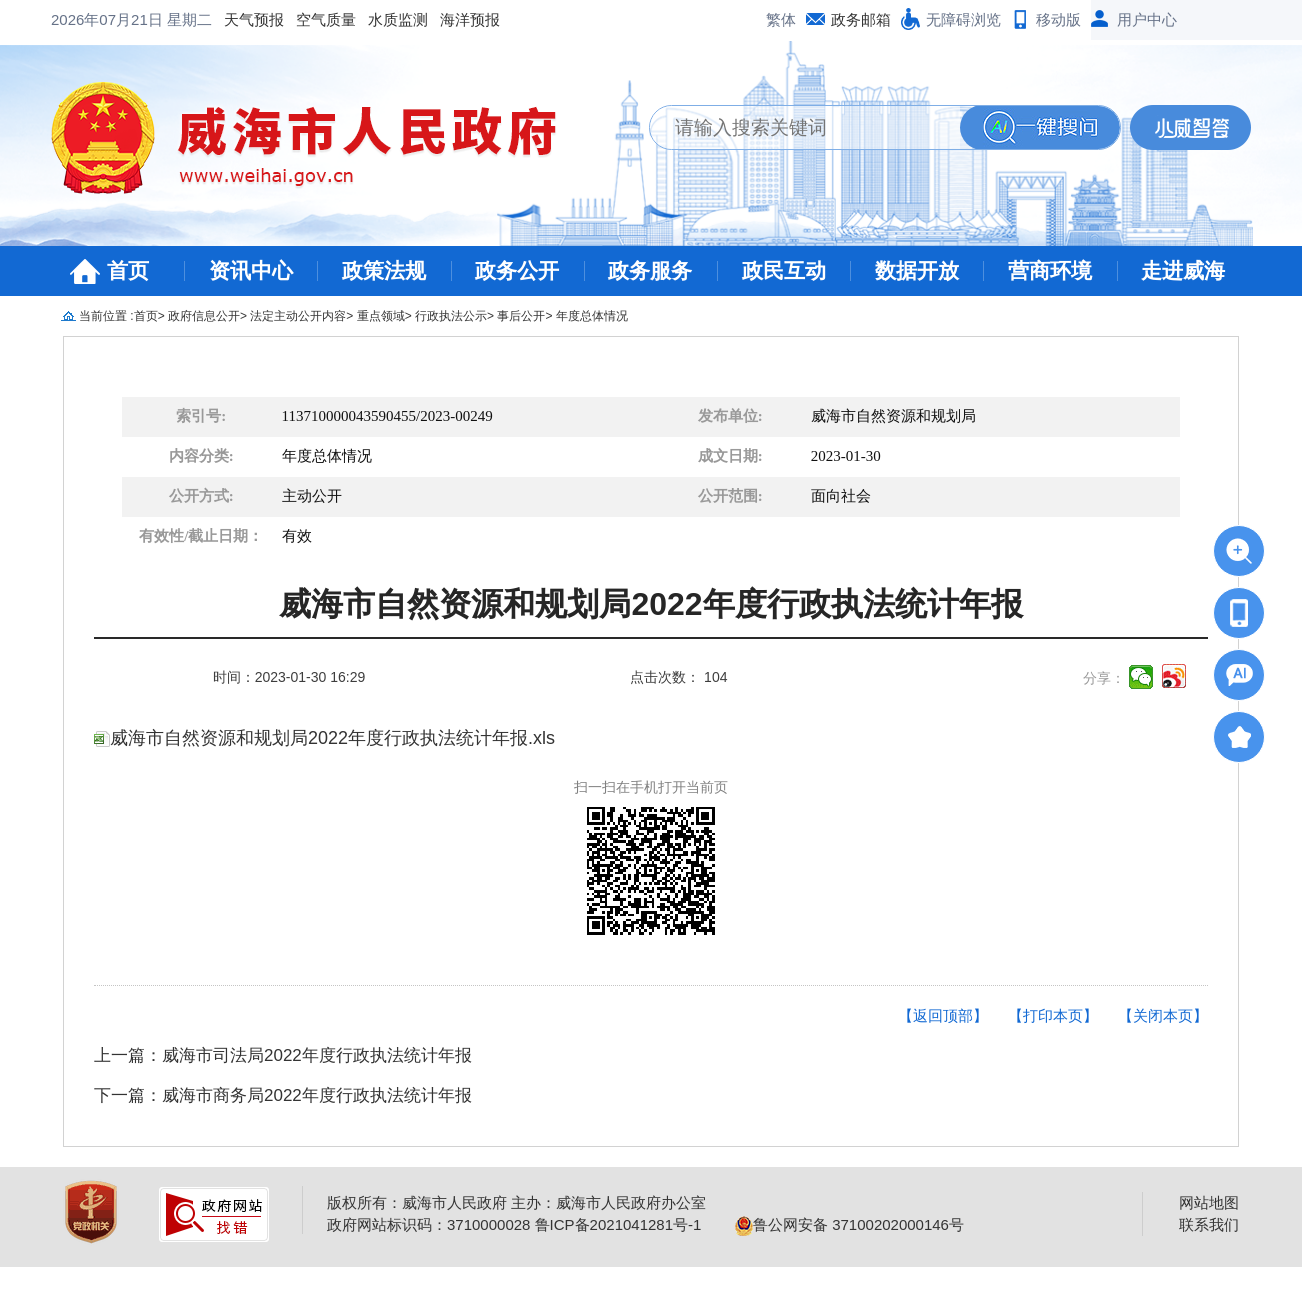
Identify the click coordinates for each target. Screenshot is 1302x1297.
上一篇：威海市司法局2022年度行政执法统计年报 (283, 1055)
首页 (128, 270)
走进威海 (1183, 270)
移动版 (1058, 19)
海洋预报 (309, 19)
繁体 (781, 19)
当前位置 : (106, 316)
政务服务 (650, 270)
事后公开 (521, 316)
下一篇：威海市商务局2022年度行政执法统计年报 (283, 1095)
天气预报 (93, 19)
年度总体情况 (592, 316)
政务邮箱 (861, 19)
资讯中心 (251, 270)
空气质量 (165, 19)
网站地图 (1209, 1202)
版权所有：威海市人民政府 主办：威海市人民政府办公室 (516, 1202)
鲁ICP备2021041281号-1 (618, 1224)
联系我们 (1209, 1224)
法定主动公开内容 (298, 316)
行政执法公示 (451, 316)
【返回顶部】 (943, 1015)
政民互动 (784, 270)
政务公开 (517, 270)
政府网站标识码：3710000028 (428, 1224)
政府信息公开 (204, 316)
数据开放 (917, 270)
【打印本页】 (1053, 1015)
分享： (1104, 678)
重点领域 (381, 316)
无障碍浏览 (963, 19)
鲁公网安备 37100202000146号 (849, 1224)
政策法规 (384, 270)
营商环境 (1050, 270)
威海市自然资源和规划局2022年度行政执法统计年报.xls (324, 738)
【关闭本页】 (1163, 1015)
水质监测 (237, 19)
